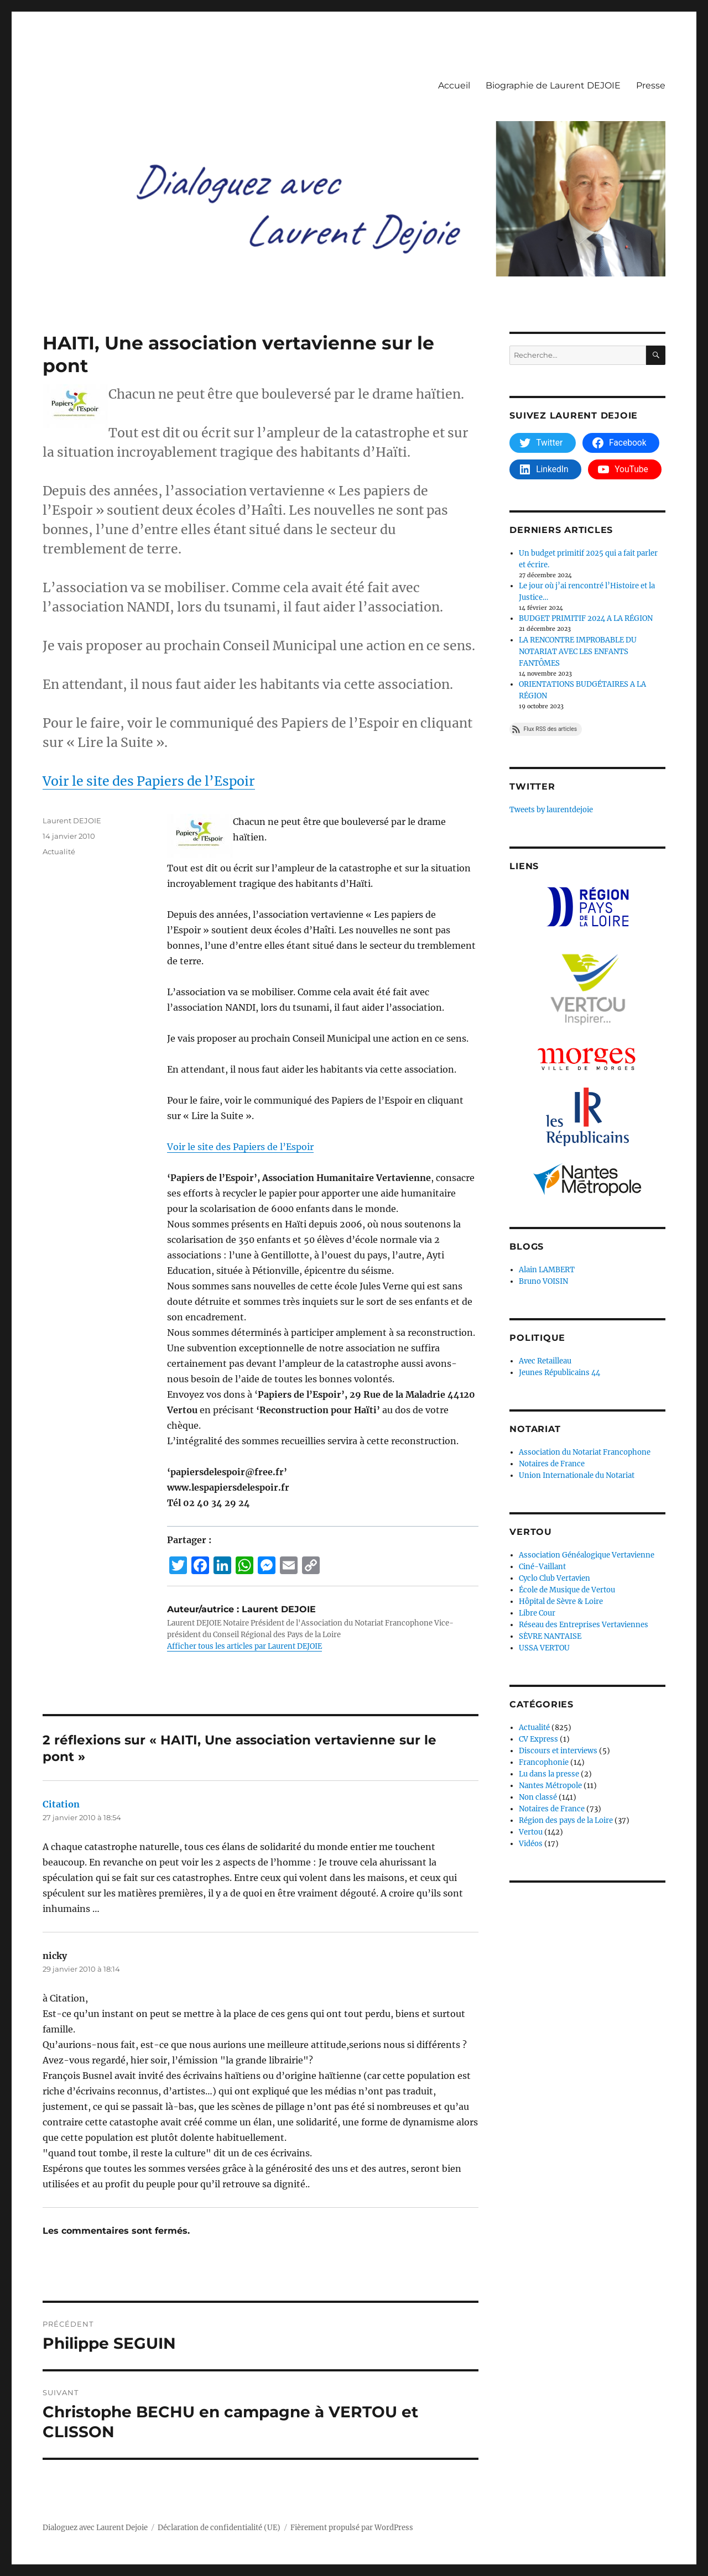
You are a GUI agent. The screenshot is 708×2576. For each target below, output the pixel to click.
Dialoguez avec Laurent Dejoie (95, 2527)
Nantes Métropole (550, 1785)
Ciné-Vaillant (542, 1566)
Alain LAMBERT (547, 1269)
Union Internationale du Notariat (576, 1475)
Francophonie (544, 1762)
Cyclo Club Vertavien (554, 1578)
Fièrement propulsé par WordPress (351, 2527)
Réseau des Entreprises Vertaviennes (583, 1624)
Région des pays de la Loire (566, 1820)
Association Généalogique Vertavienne (586, 1555)
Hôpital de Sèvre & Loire (561, 1601)
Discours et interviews (558, 1750)
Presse (650, 85)
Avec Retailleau (545, 1361)
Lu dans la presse (549, 1774)
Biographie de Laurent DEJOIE (553, 85)
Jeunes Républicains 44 (559, 1372)
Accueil (454, 85)
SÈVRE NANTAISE (550, 1636)
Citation (61, 1804)
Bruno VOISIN (543, 1281)
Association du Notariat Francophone (584, 1452)
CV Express (538, 1739)
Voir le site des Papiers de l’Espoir (149, 781)
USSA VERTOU (544, 1648)
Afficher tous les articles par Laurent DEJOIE (244, 1646)
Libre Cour (537, 1613)
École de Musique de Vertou (567, 1590)
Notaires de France (552, 1464)
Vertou (531, 1832)
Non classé (538, 1797)
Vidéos (531, 1843)
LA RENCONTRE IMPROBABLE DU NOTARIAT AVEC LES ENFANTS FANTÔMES (578, 651)
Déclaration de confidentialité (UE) (219, 2527)
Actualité (59, 851)
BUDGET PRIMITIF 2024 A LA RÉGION (586, 618)
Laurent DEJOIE (72, 820)
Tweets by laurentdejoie (551, 809)
